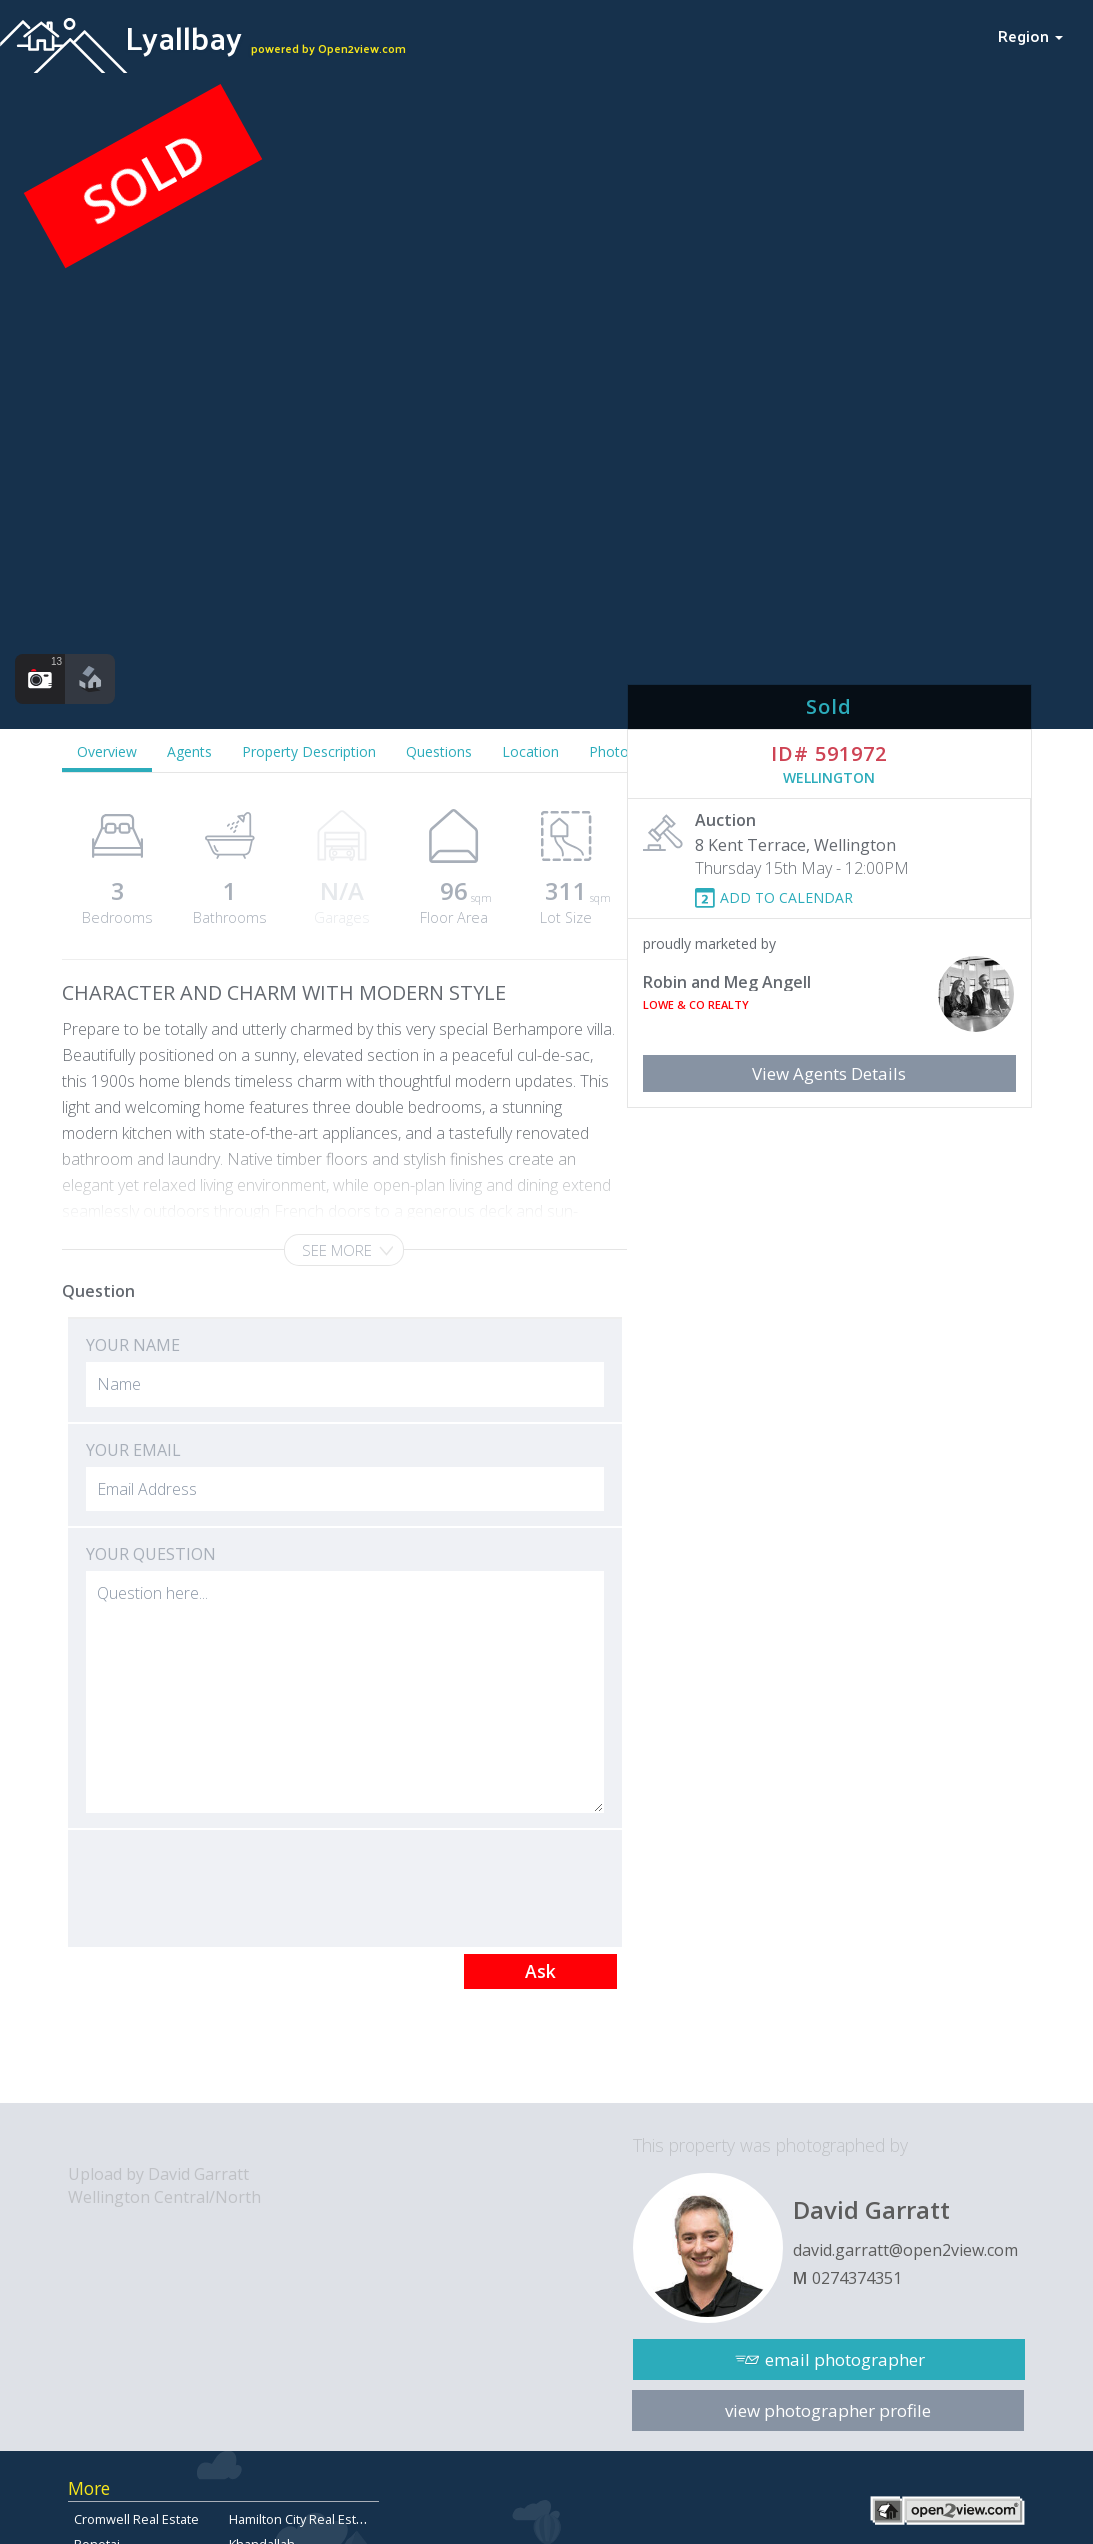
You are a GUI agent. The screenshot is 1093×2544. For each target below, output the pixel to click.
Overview (107, 751)
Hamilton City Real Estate (302, 2519)
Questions (439, 751)
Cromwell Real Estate (136, 2519)
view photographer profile (828, 2410)
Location (530, 751)
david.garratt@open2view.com (905, 2250)
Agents (189, 751)
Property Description (309, 751)
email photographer (845, 2359)
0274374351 (857, 2278)
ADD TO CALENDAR (786, 897)
